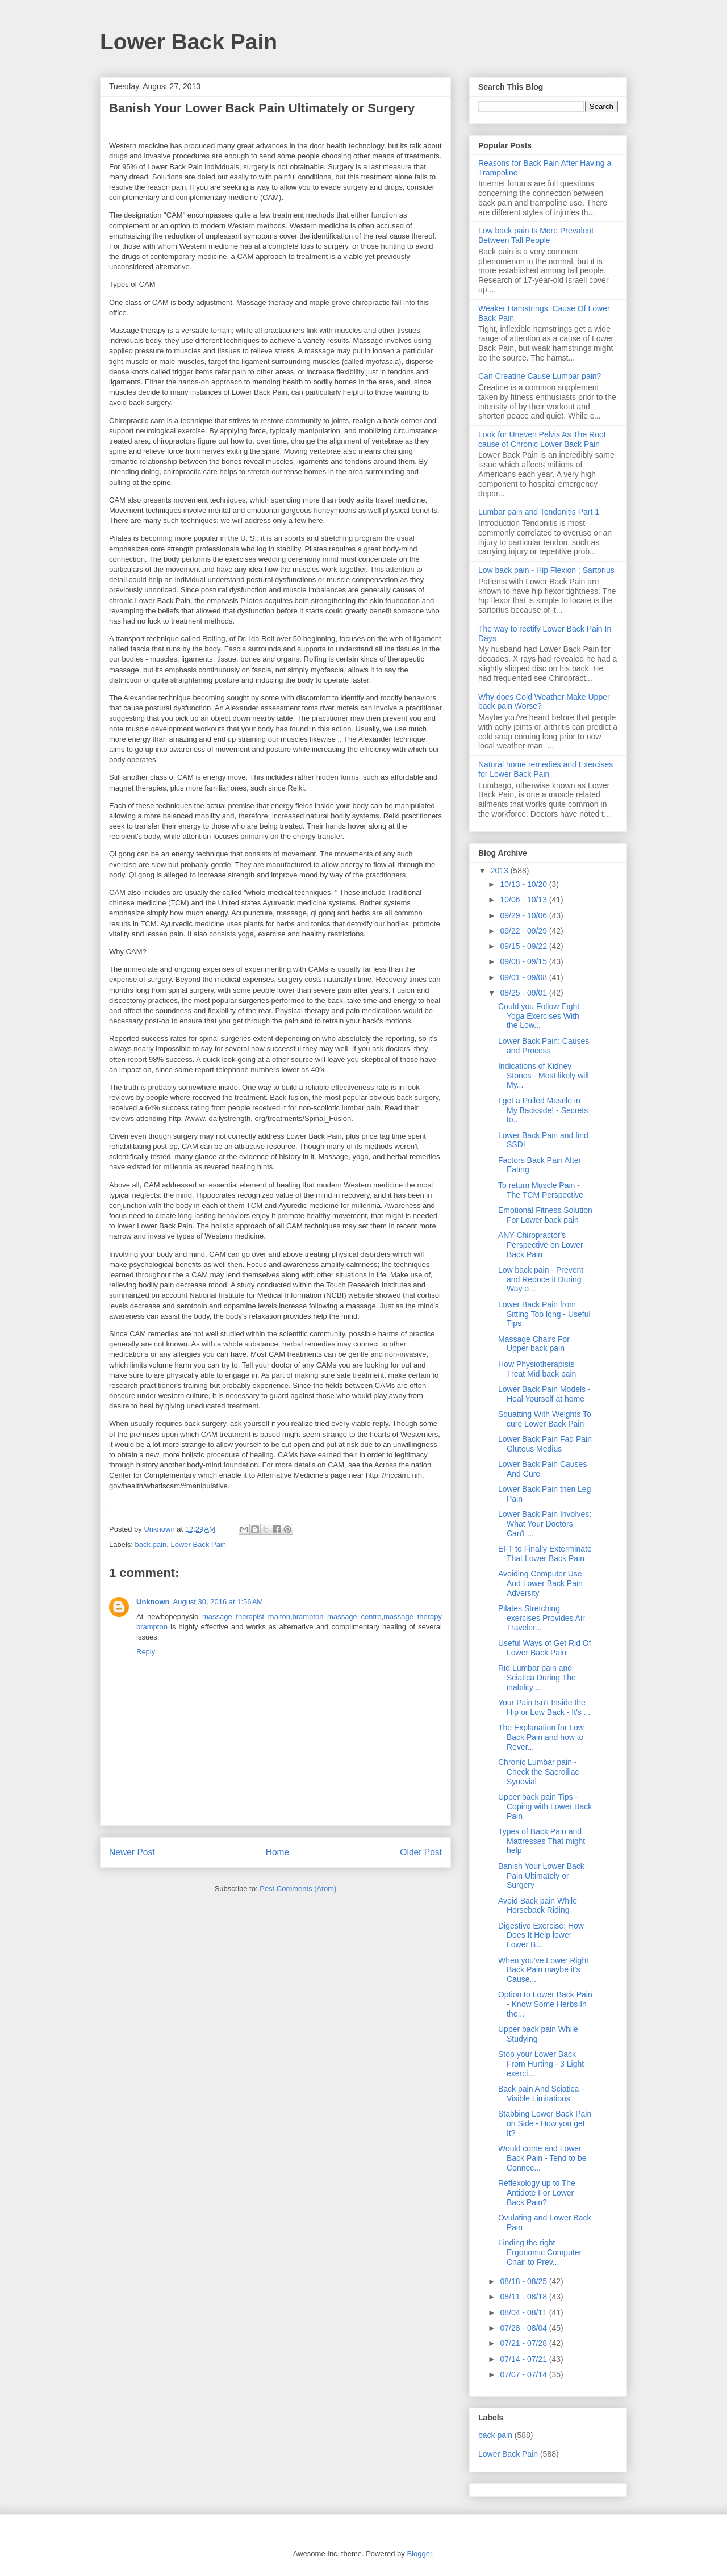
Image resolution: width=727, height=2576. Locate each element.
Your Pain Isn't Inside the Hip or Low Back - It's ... (544, 1707)
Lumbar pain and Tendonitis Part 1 (538, 511)
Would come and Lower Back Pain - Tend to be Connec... (542, 2158)
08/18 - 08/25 (524, 2281)
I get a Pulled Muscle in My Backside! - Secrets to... (543, 1110)
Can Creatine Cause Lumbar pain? (539, 375)
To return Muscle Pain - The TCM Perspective (540, 1190)
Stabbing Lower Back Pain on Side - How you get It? (544, 2123)
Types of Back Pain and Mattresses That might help (541, 1841)
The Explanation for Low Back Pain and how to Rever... (541, 1737)
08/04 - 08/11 (524, 2312)
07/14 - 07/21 (524, 2359)
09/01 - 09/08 (524, 977)
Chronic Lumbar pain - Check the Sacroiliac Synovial (538, 1772)
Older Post (421, 1852)
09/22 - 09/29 (524, 930)
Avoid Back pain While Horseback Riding (537, 1905)
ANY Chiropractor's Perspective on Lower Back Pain (540, 1245)
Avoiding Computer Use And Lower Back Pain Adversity (540, 1583)
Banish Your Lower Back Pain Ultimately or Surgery (541, 1876)
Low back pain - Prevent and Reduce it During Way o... (540, 1279)
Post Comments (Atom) (298, 1888)
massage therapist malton (246, 1616)
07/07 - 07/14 (524, 2374)
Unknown (153, 1602)
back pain (151, 1544)
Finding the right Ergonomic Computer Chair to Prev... (540, 2252)
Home (278, 1852)
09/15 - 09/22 (524, 946)
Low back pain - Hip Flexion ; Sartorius (546, 570)
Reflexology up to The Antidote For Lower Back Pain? (536, 2192)
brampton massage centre (337, 1616)
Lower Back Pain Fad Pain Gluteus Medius (545, 1444)
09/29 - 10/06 (524, 915)
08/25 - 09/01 (524, 992)
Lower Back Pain (188, 42)
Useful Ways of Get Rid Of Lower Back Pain (544, 1647)
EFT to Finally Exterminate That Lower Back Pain (545, 1553)
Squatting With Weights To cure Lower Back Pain (544, 1419)
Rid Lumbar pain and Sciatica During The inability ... (537, 1677)
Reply (145, 1651)
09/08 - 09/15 (524, 961)
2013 (501, 870)
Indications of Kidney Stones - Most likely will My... (543, 1075)
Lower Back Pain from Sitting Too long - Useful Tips (544, 1314)
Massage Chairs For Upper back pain (534, 1344)
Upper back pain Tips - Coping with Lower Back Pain (545, 1806)
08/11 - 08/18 (524, 2296)
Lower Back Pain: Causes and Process (543, 1045)
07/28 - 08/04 (524, 2327)
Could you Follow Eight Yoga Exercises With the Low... (538, 1016)
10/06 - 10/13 (524, 899)
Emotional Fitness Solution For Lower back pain (545, 1215)
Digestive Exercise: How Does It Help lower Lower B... (541, 1935)
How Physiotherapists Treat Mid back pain (537, 1369)
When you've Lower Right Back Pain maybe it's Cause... (543, 1970)
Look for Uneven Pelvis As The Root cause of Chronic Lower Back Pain (542, 439)
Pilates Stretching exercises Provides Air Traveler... (541, 1618)
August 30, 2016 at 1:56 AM (218, 1602)
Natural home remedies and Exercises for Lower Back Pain (545, 769)
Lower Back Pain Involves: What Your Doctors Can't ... (544, 1523)
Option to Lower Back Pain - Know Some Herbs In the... (545, 2004)
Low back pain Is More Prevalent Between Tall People (536, 235)
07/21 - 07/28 (524, 2343)
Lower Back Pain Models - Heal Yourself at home (544, 1394)
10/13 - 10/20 (524, 884)
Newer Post (132, 1852)
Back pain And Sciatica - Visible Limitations (541, 2093)
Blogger (419, 2553)
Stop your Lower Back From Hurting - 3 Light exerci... (541, 2064)
